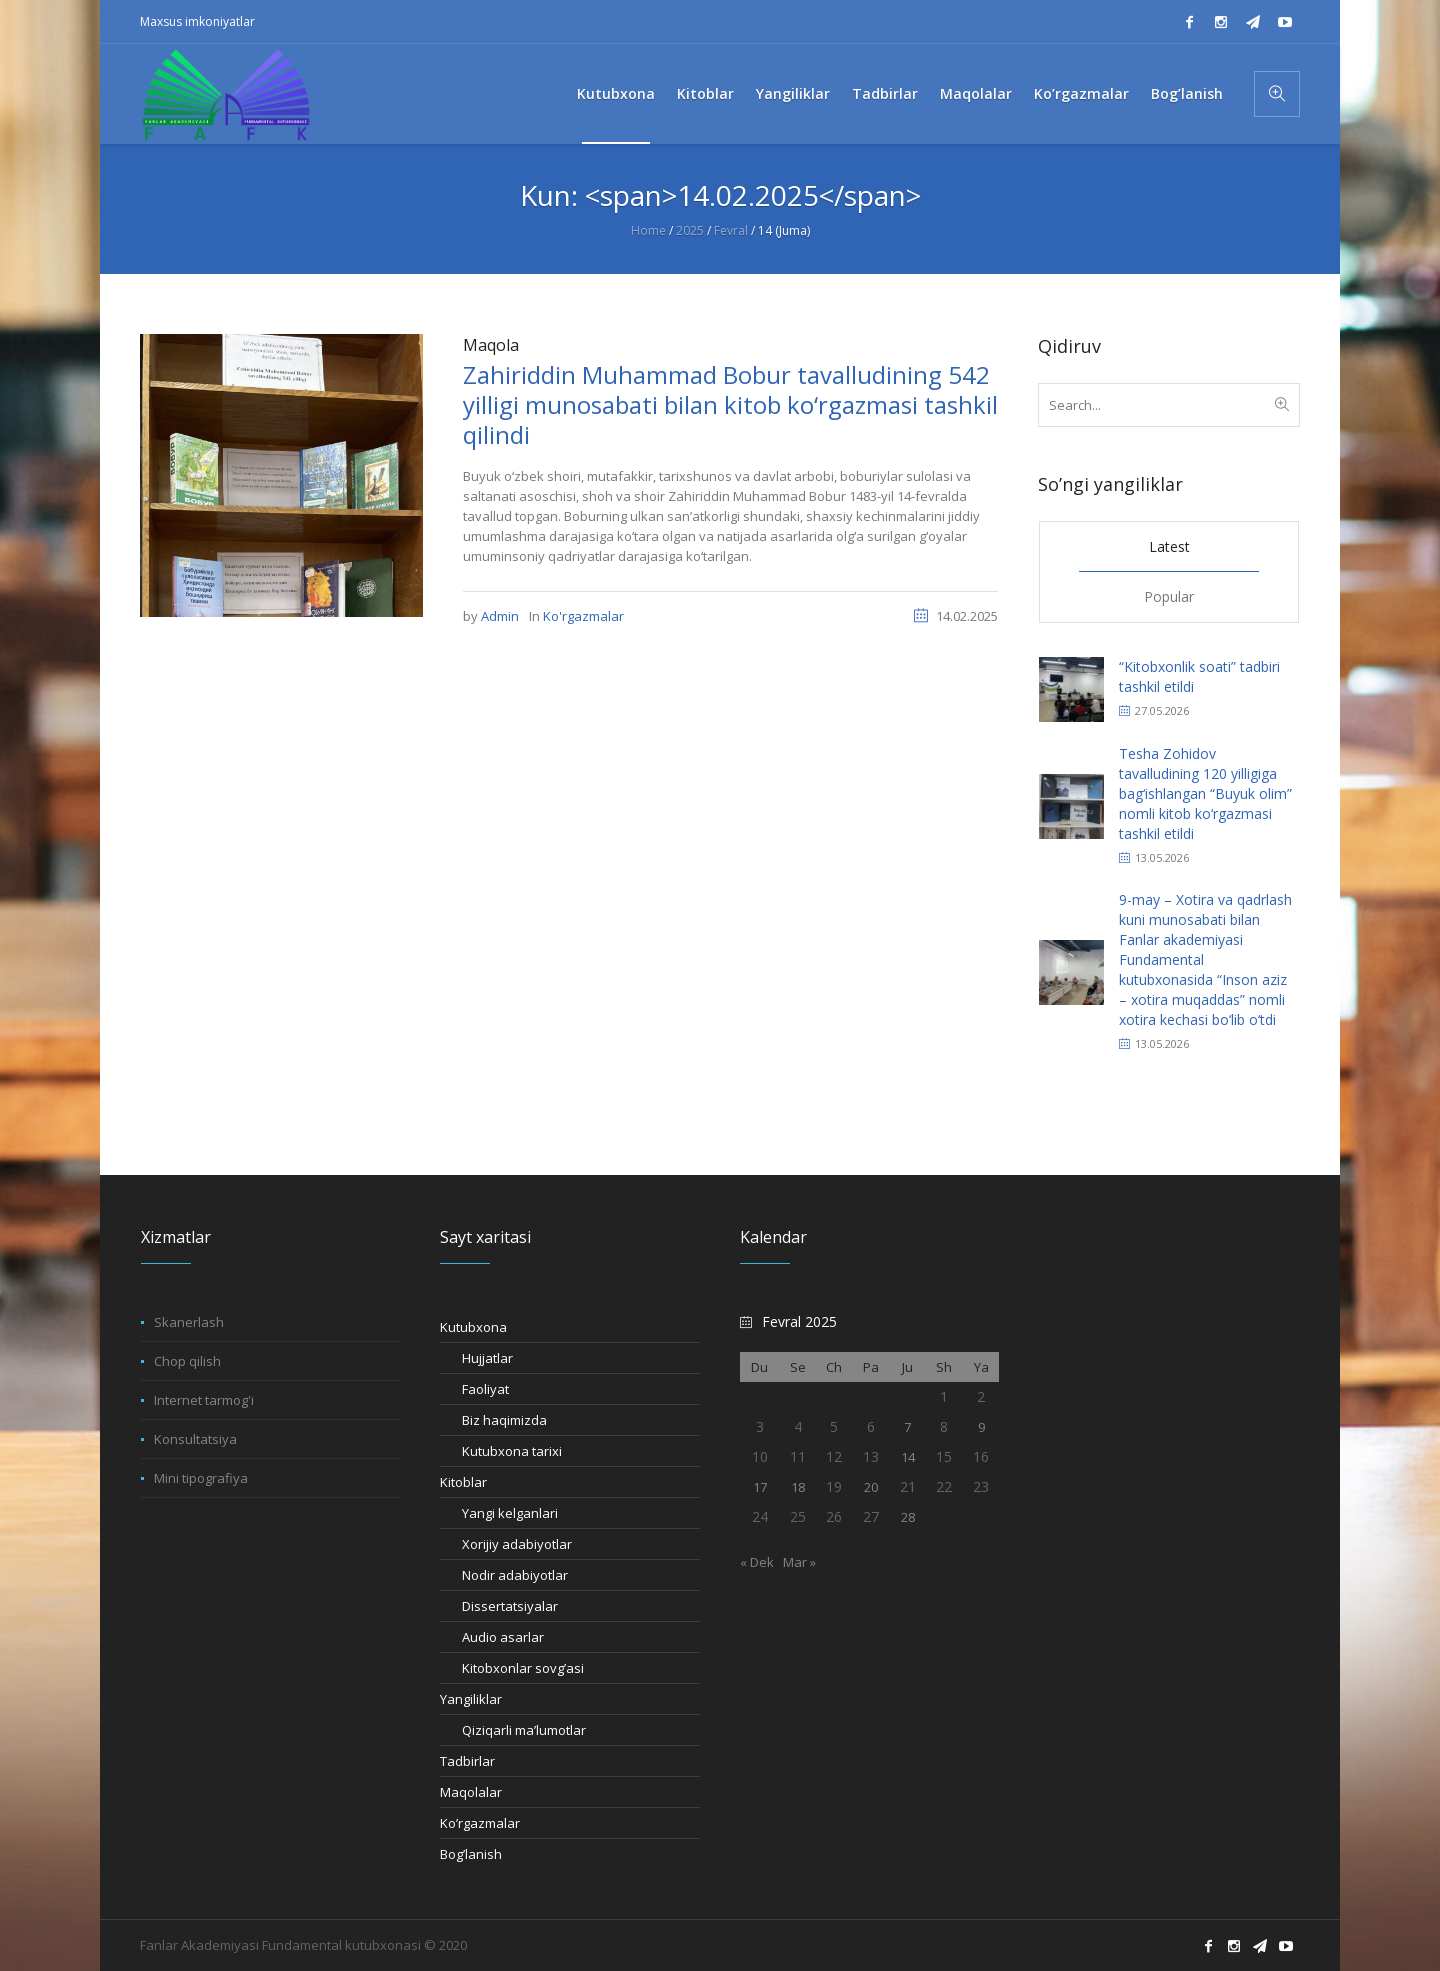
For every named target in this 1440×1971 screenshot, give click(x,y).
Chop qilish (187, 1361)
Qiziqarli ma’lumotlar (524, 1730)
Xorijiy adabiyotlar (517, 1544)
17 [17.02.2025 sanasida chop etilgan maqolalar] (760, 1487)
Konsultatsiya (195, 1439)
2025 (690, 230)
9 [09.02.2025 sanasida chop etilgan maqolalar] (981, 1427)
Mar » (799, 1562)
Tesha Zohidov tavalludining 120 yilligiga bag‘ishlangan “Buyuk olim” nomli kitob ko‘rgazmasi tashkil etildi (1205, 793)
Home (648, 230)
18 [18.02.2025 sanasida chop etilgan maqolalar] (798, 1487)
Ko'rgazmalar (583, 616)
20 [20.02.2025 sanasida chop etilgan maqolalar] (871, 1487)
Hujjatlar (487, 1358)
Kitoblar (463, 1482)
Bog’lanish (471, 1854)
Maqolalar (471, 1792)
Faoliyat (485, 1389)
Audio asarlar (503, 1637)
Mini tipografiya (201, 1478)
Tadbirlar (467, 1761)
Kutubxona (473, 1327)
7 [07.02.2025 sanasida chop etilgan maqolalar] (907, 1427)
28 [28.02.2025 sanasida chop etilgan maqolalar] (908, 1517)
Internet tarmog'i (204, 1400)
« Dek (757, 1562)
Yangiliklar (471, 1699)
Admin (500, 616)
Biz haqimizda (504, 1420)
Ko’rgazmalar (480, 1823)
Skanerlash (189, 1322)
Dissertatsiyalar (510, 1606)
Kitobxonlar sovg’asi (523, 1668)
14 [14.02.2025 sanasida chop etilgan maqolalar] (908, 1457)
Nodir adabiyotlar (515, 1575)
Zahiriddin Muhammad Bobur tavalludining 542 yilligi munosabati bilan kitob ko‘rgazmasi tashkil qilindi (730, 404)
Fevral (731, 230)
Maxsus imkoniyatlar (197, 21)
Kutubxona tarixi (512, 1451)
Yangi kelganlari (510, 1513)
